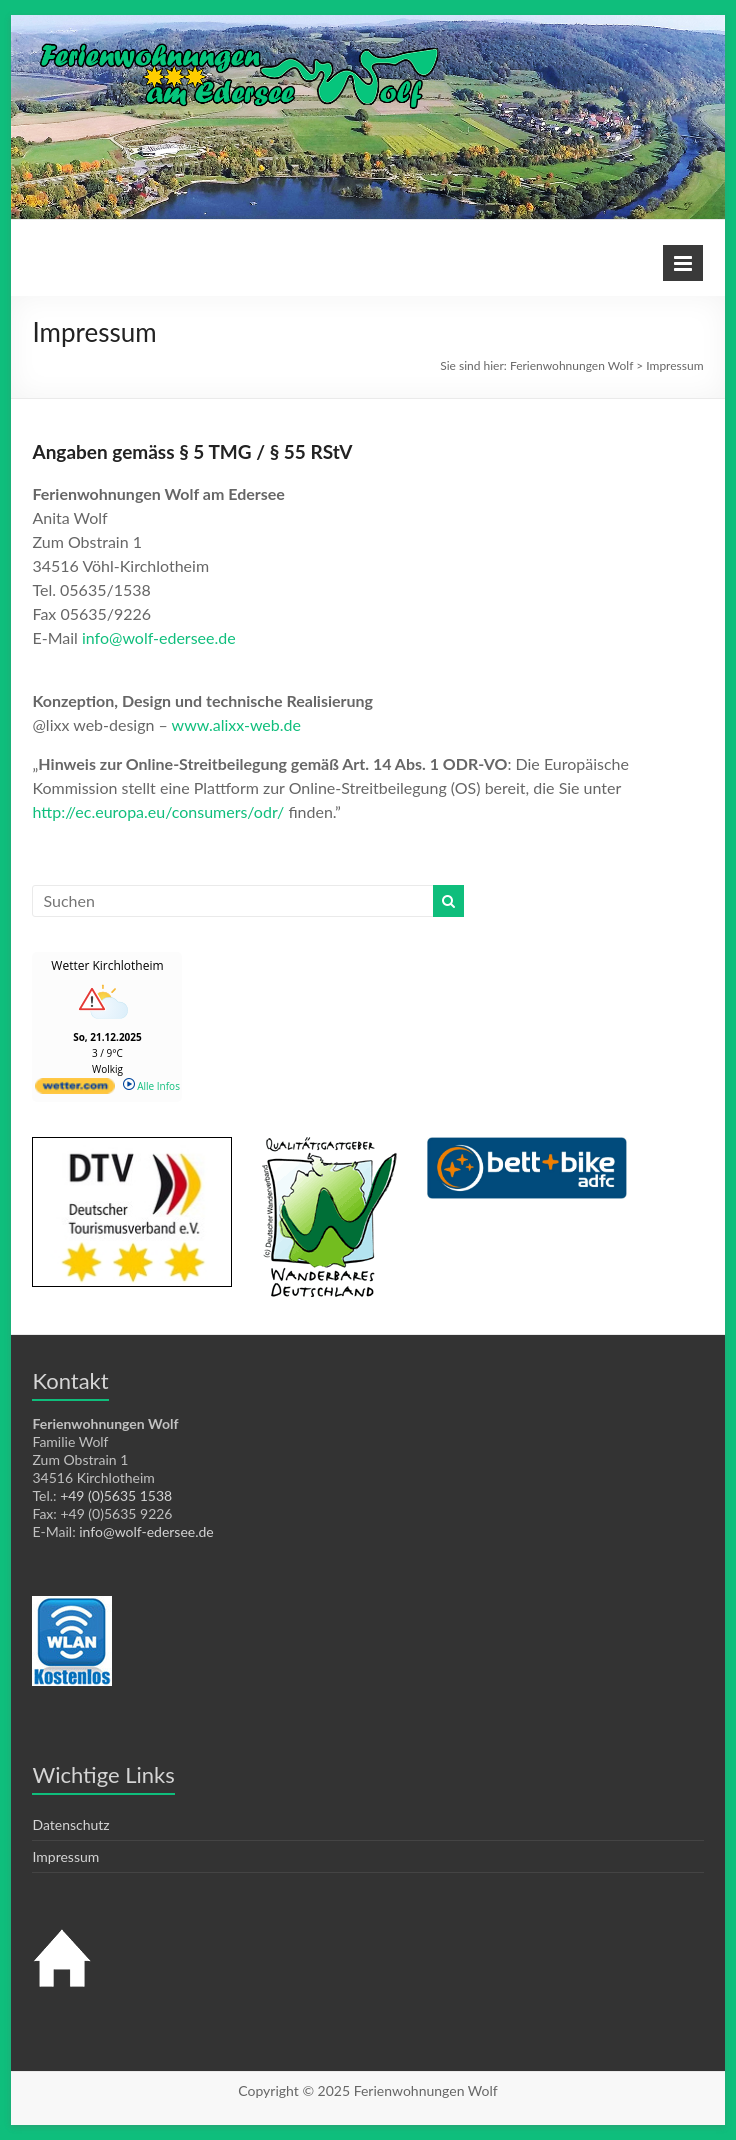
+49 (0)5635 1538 (116, 1495)
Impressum (65, 1856)
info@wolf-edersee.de (159, 637)
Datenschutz (70, 1824)
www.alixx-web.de (236, 724)
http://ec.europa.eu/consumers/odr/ (158, 811)
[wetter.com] (75, 1090)
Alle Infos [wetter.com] (151, 1086)
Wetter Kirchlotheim (107, 965)
